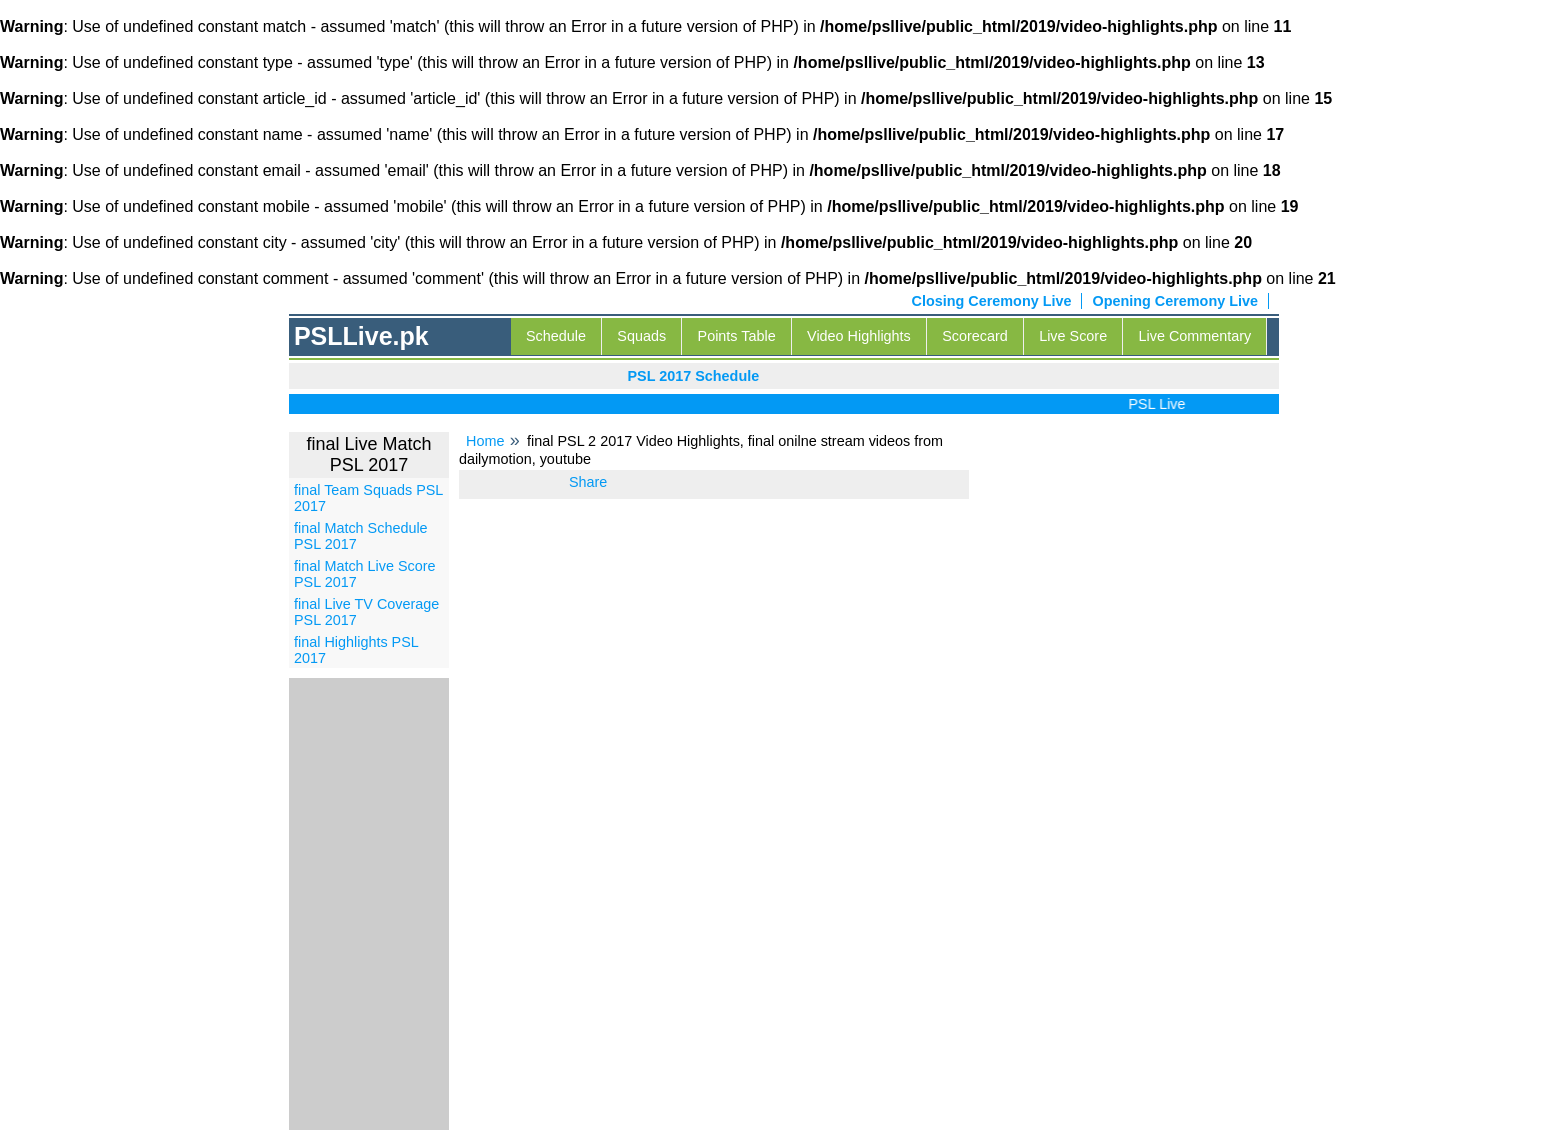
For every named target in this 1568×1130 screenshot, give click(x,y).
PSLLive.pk (361, 336)
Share (588, 482)
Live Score (1073, 336)
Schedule (556, 336)
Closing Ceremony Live (992, 301)
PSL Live (1161, 404)
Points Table (737, 336)
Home (485, 441)
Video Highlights (859, 336)
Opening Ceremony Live (1175, 301)
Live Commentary (1195, 336)
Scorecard (975, 336)
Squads (641, 336)
